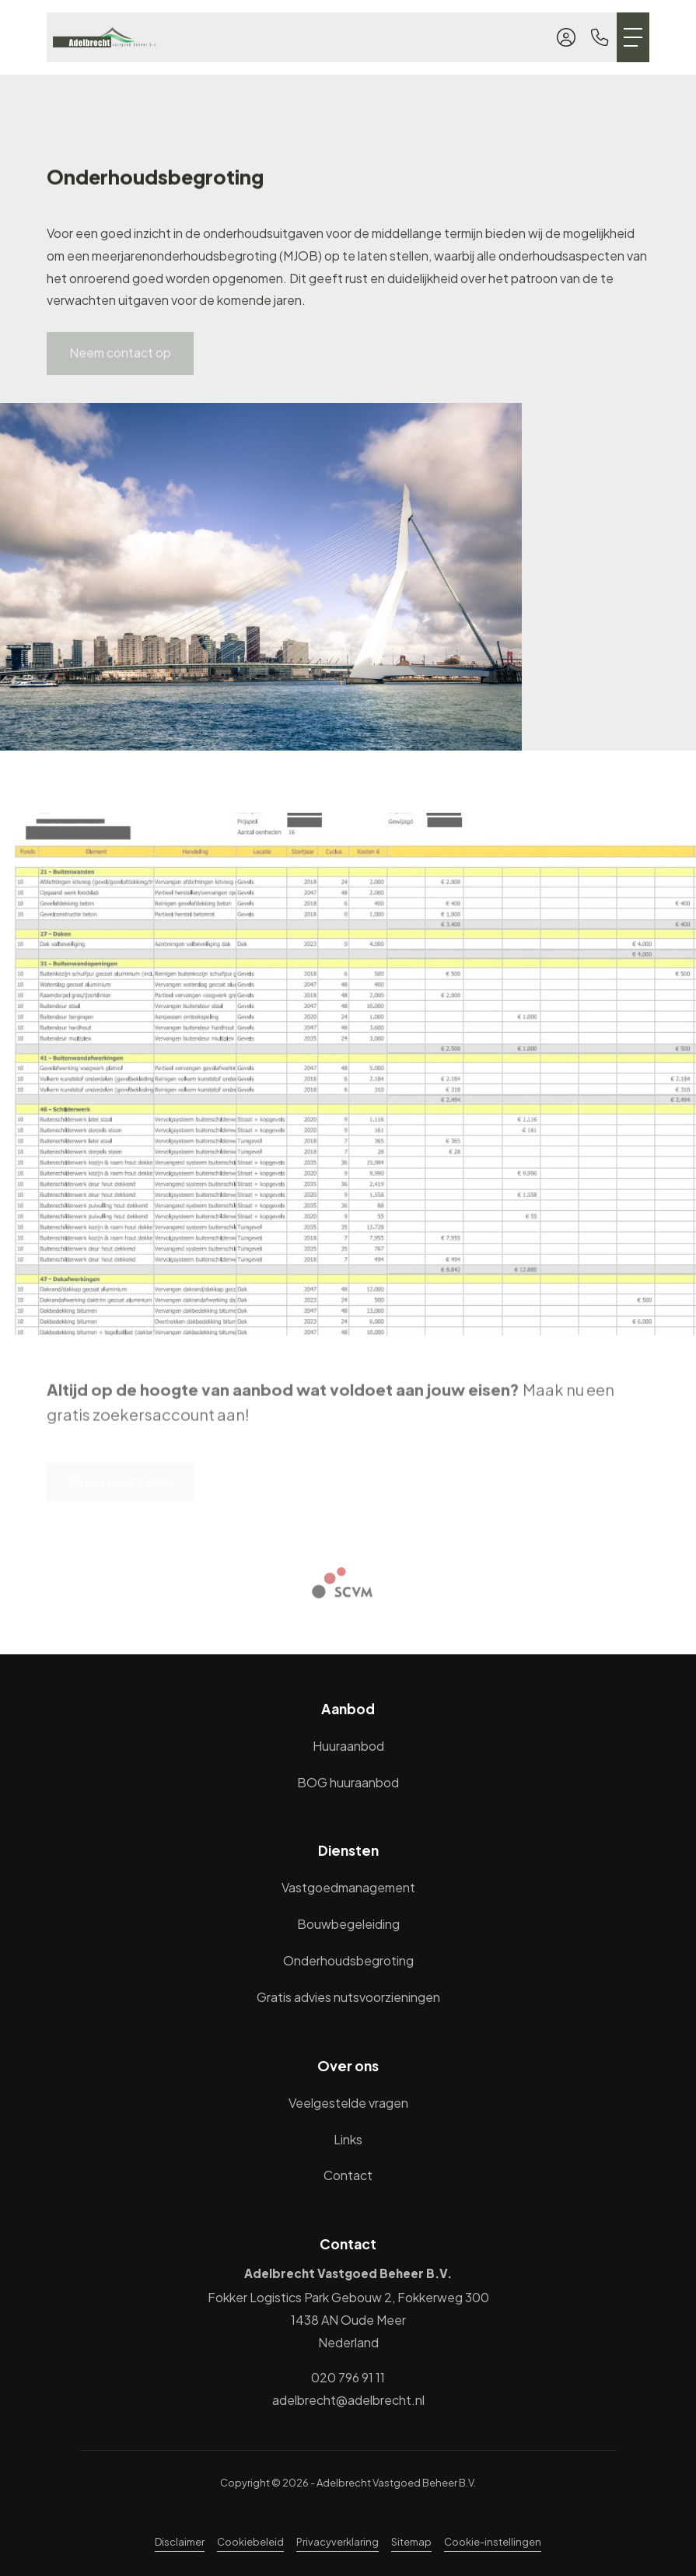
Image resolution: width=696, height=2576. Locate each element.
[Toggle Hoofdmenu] (633, 37)
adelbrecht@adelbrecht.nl (348, 2400)
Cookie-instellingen (492, 2542)
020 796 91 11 (348, 2377)
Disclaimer (180, 2542)
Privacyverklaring (337, 2542)
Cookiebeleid (250, 2542)
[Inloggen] (566, 37)
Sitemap (411, 2542)
